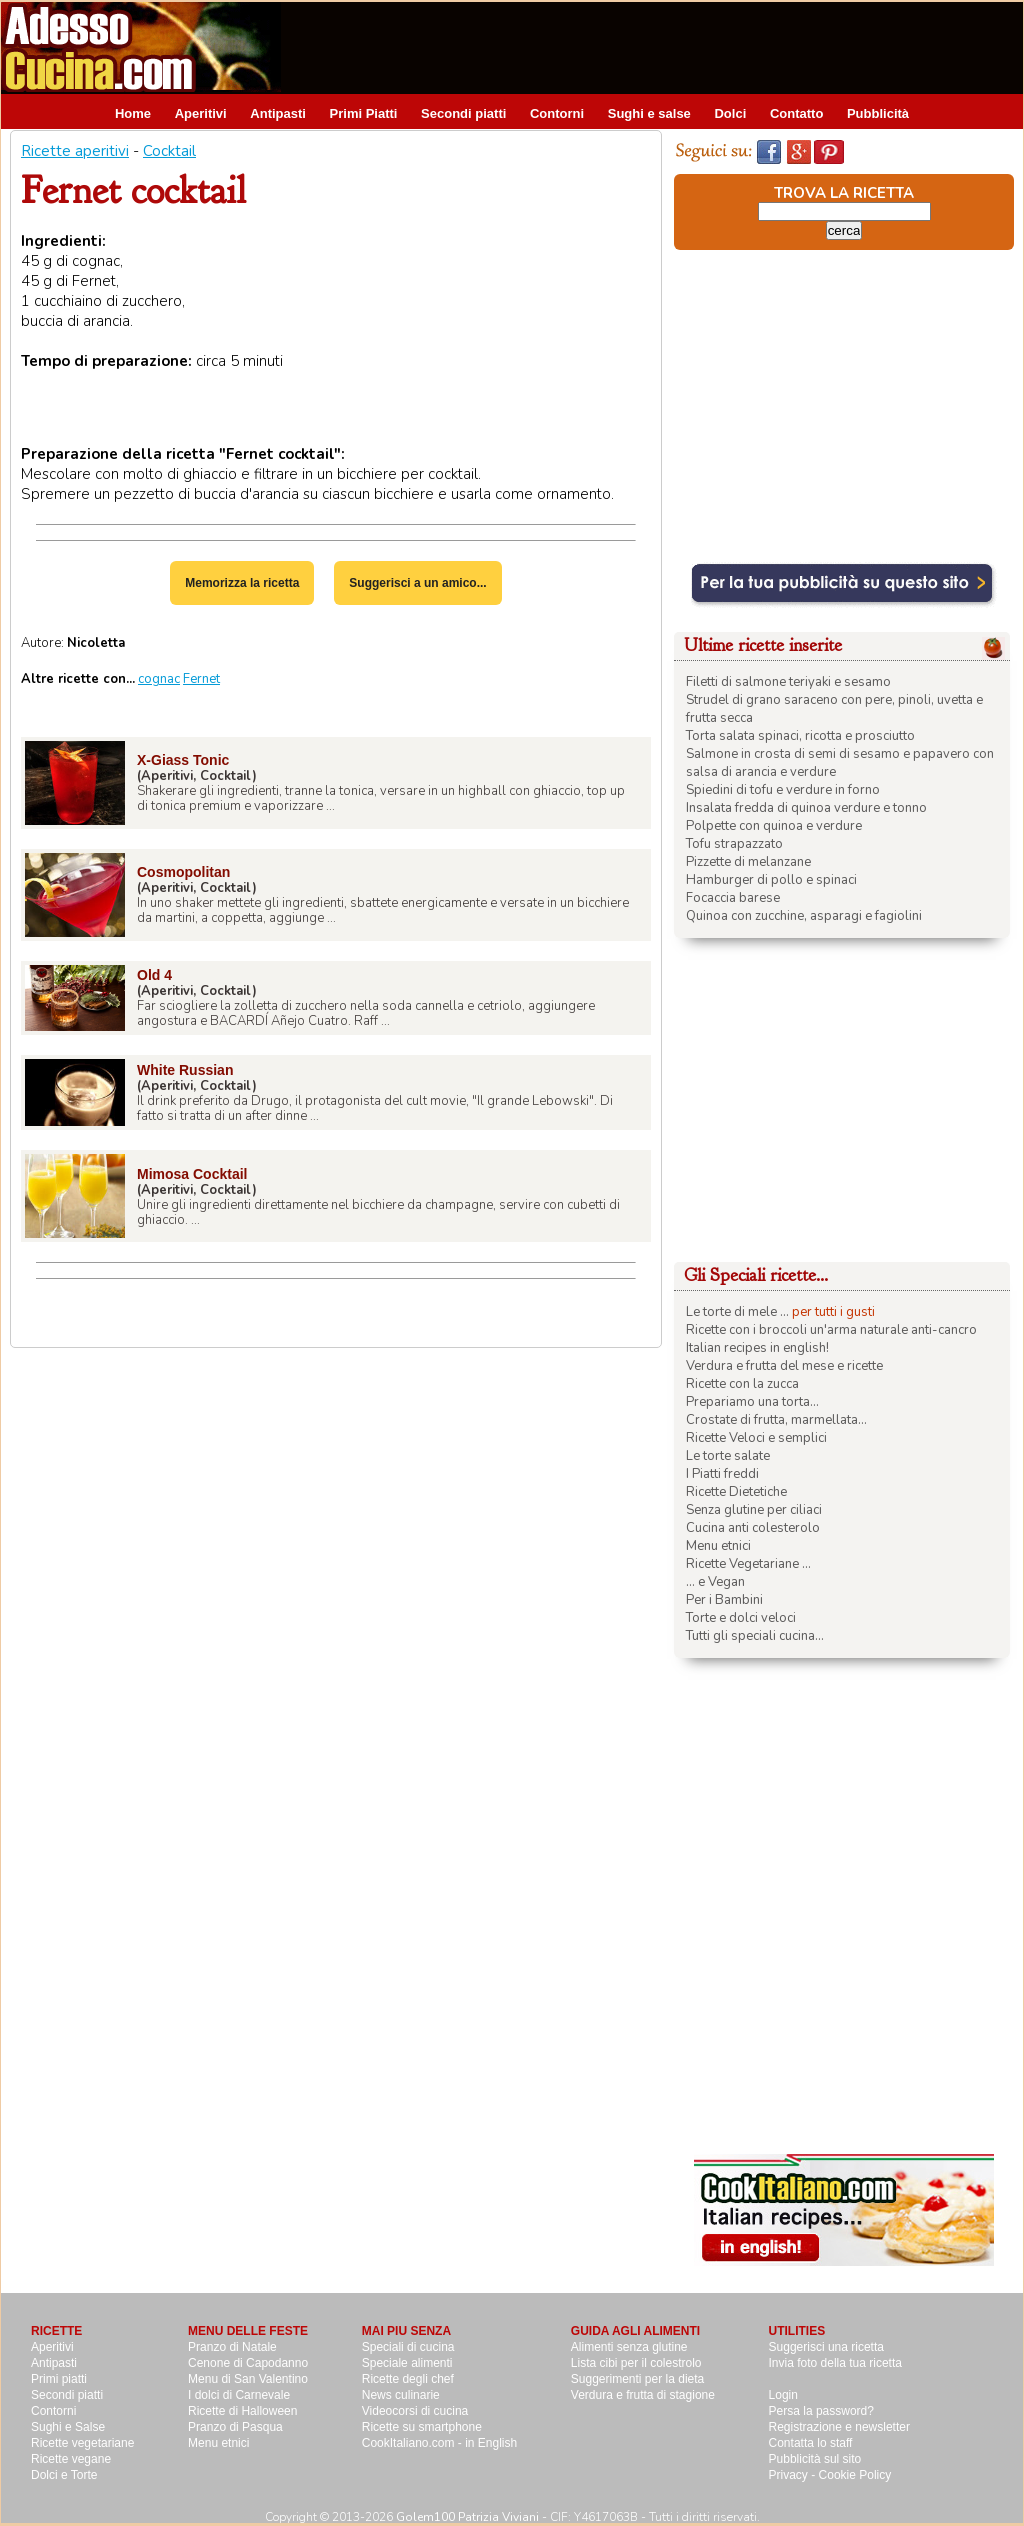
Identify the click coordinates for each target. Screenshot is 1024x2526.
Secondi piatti (463, 113)
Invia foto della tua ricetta (835, 2363)
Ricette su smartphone (422, 2427)
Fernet (201, 679)
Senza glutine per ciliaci (754, 1510)
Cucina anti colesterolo (753, 1528)
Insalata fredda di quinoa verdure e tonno (806, 808)
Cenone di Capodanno (248, 2363)
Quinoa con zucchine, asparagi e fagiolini (804, 916)
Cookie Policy (855, 2475)
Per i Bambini (724, 1600)
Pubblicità (878, 113)
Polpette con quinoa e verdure (774, 826)
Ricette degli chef (408, 2379)
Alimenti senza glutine (629, 2347)
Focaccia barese (733, 898)
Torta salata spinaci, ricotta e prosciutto (800, 736)
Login (783, 2395)
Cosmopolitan (183, 872)
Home (133, 113)
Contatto (796, 113)
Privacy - (794, 2475)
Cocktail (169, 151)
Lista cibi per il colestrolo (636, 2363)
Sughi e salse (649, 113)
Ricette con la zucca (742, 1384)
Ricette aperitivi (75, 151)
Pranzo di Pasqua (235, 2427)
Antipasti (278, 113)
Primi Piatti (364, 113)
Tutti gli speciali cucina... (755, 1636)
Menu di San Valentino (248, 2379)
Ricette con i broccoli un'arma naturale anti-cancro (831, 1330)
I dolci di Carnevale (239, 2395)
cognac (159, 679)
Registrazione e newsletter (839, 2427)
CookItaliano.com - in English (439, 2443)
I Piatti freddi (722, 1474)
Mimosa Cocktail (192, 1174)
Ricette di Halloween (242, 2411)
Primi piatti (59, 2379)
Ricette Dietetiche (736, 1492)
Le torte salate (728, 1456)
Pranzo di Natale (232, 2347)
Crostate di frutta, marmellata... (776, 1420)
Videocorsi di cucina (415, 2411)
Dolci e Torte (64, 2475)
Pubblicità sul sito (815, 2459)
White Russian (185, 1070)
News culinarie (401, 2395)
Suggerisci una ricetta (826, 2347)
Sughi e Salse (68, 2427)
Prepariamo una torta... (752, 1402)
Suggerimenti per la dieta (637, 2379)
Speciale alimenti (407, 2363)
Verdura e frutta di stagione (643, 2395)
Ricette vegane (71, 2459)
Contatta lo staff (811, 2443)
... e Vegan (715, 1582)
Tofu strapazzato (734, 844)
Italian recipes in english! (757, 1348)
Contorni (557, 113)
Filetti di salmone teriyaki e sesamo (788, 682)
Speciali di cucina (408, 2347)
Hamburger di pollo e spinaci (771, 880)
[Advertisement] (659, 47)
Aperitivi (201, 113)
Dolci (730, 113)
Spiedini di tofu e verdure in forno (783, 790)
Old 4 (154, 975)
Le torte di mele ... (737, 1312)
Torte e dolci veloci (741, 1618)
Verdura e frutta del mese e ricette (784, 1366)
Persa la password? (821, 2411)
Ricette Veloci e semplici (756, 1438)
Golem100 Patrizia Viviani (467, 2517)
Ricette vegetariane (82, 2443)
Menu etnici (718, 1546)
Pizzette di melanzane (748, 862)
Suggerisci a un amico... (417, 583)
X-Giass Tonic (183, 760)
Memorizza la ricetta (242, 583)
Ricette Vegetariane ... (748, 1564)
